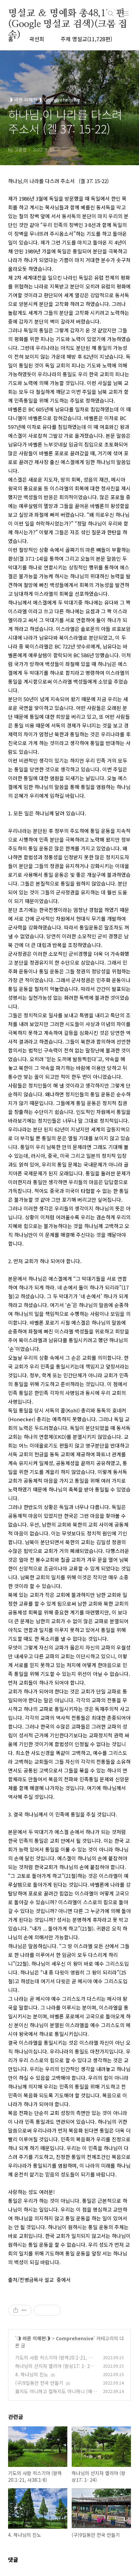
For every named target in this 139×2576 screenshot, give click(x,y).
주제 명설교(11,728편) (86, 39)
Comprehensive (75, 2338)
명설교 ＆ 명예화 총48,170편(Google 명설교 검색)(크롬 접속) (67, 14)
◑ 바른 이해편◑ (33, 2338)
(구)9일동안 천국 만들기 (39, 2382)
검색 (111, 13)
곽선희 (36, 39)
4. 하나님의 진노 (31, 2374)
